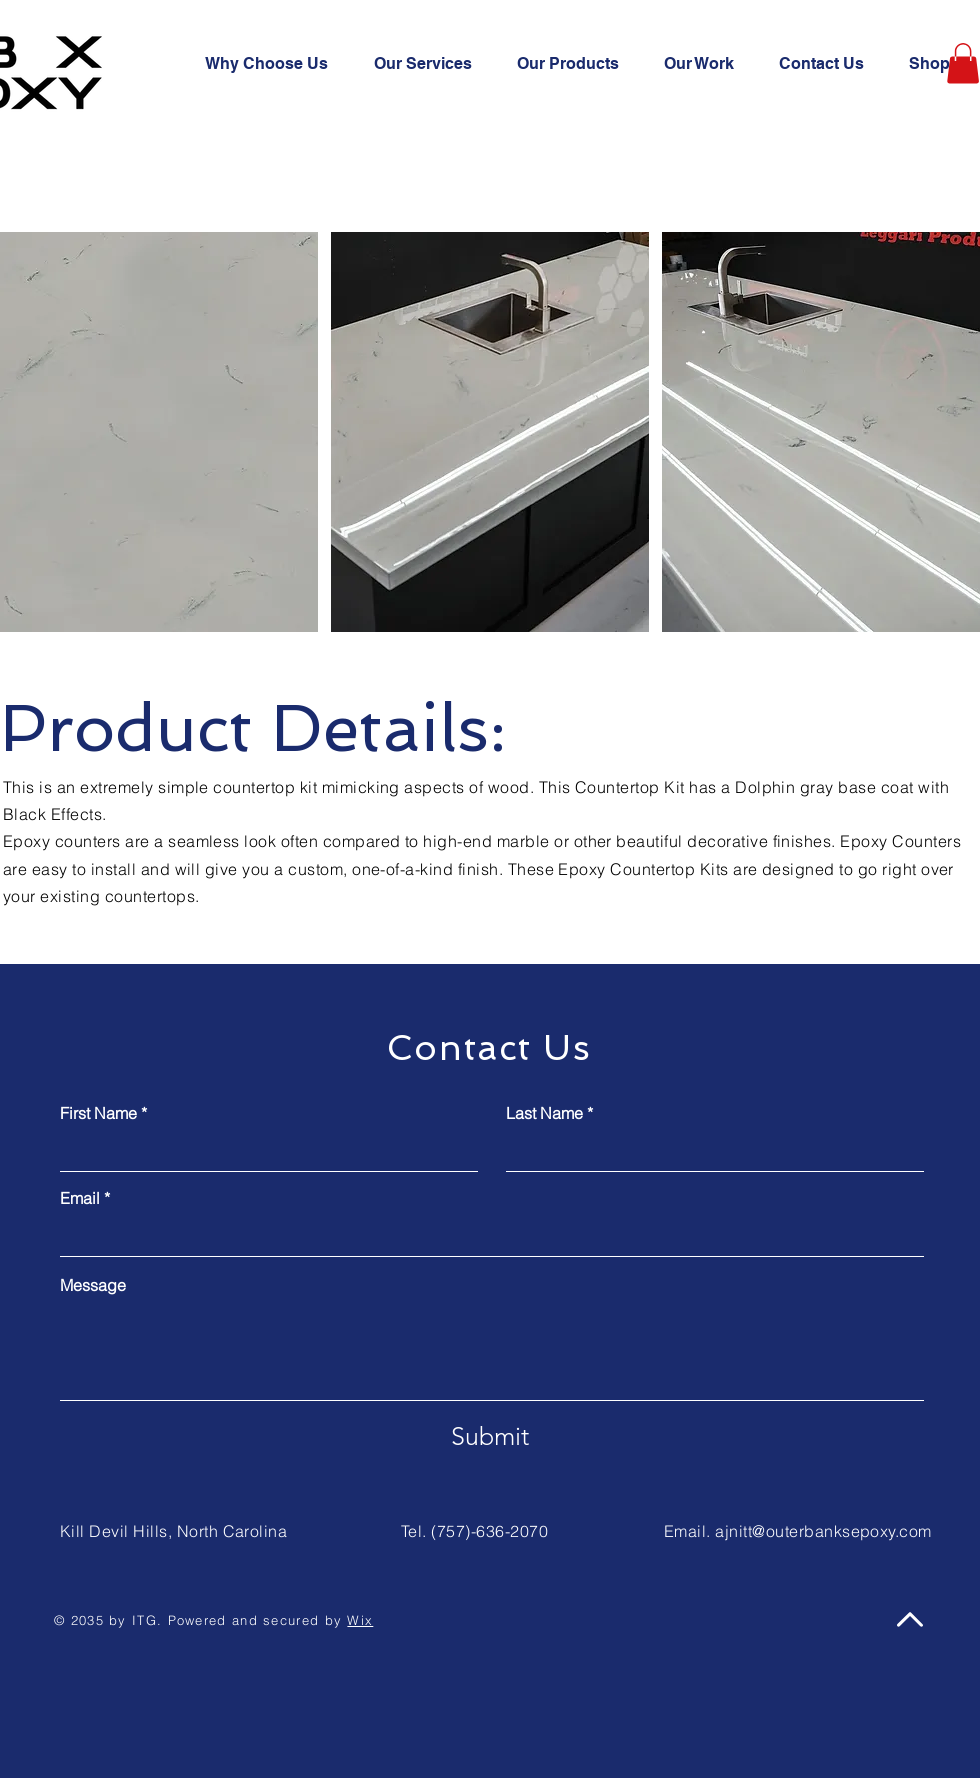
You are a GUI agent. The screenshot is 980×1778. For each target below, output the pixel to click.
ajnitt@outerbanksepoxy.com (823, 1531)
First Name (98, 1113)
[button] (963, 63)
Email (80, 1198)
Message (93, 1285)
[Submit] (490, 1437)
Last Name (544, 1113)
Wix (360, 1620)
